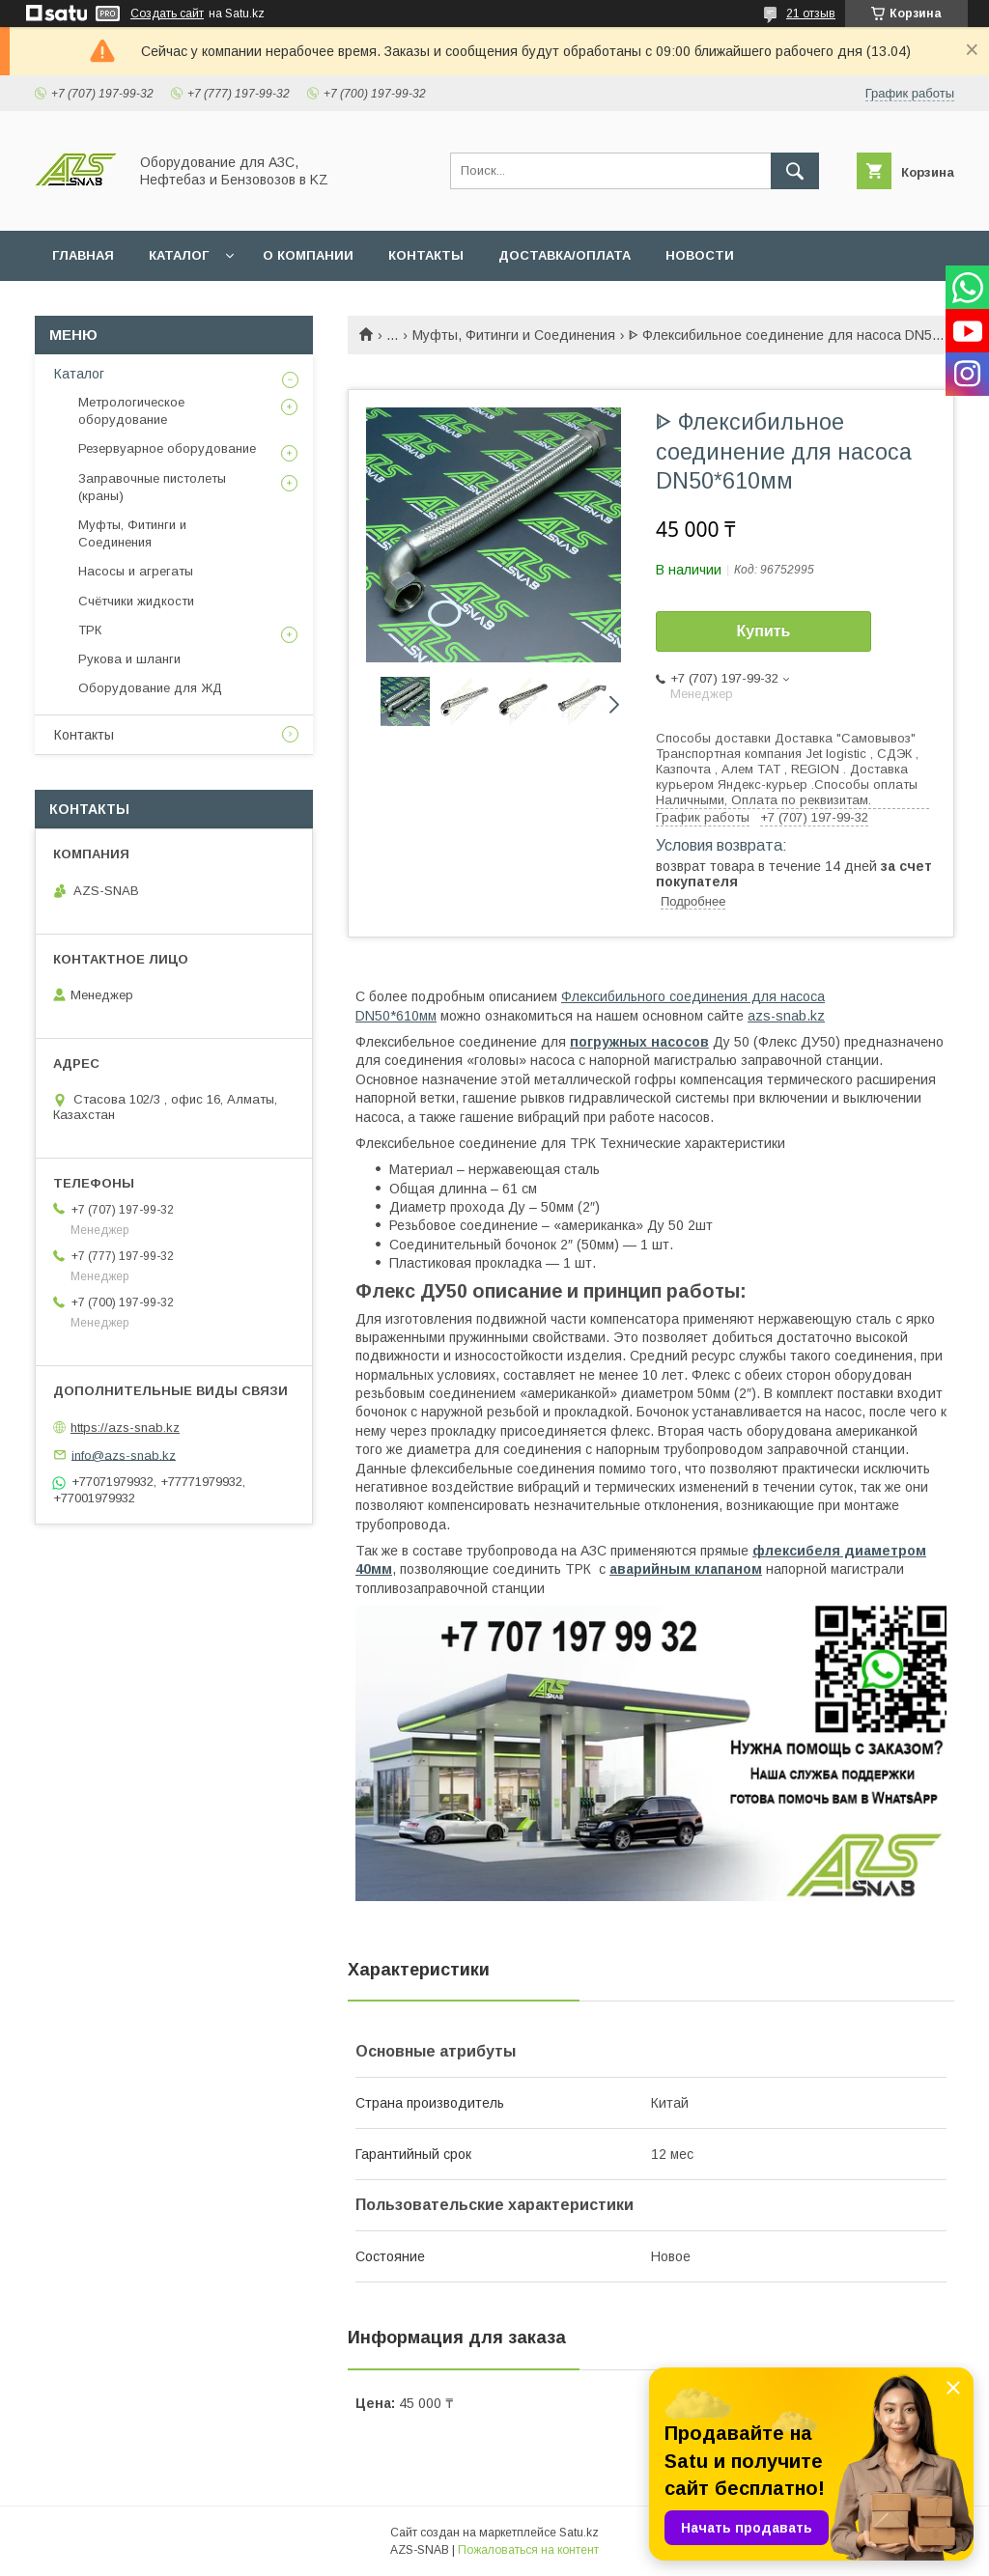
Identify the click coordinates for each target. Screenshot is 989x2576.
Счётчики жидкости (136, 601)
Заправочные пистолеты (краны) (152, 487)
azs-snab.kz (786, 1015)
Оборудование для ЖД (150, 688)
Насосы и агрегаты (135, 571)
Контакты (84, 734)
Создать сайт (167, 13)
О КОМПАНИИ (308, 255)
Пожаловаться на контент (528, 2550)
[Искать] (795, 171)
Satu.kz (579, 2532)
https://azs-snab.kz (125, 1427)
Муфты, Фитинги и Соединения (513, 335)
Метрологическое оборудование (131, 411)
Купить (764, 631)
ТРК (89, 630)
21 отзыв (810, 13)
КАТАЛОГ (179, 255)
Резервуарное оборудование (167, 448)
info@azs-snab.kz (123, 1454)
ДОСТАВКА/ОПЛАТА (564, 255)
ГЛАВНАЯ (83, 255)
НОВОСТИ (699, 255)
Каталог (79, 373)
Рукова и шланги (129, 659)
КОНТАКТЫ (426, 255)
